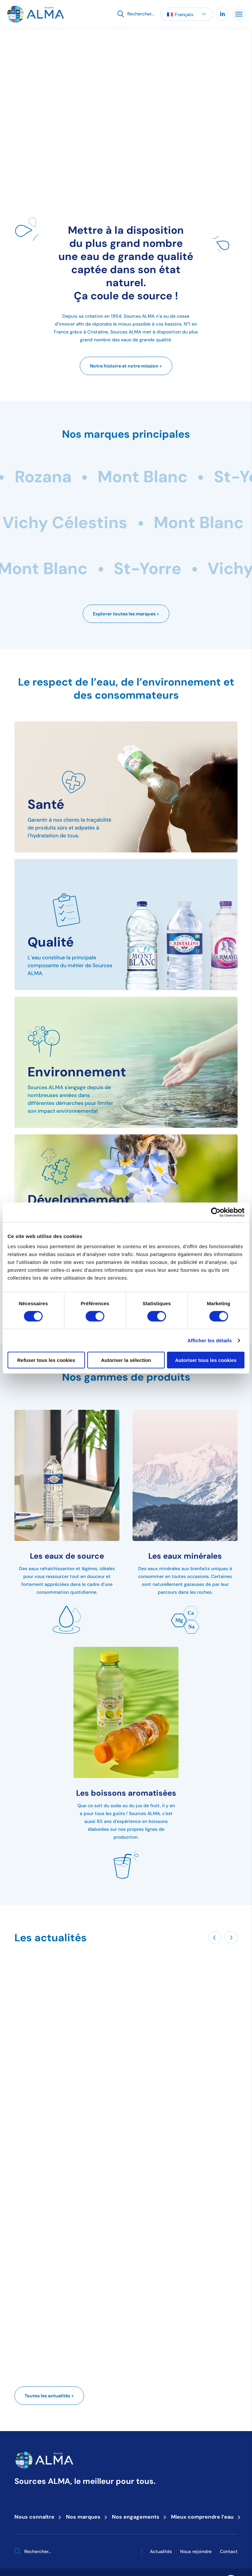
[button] (186, 14)
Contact (229, 2551)
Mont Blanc (191, 477)
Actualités (161, 2551)
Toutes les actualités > (49, 2396)
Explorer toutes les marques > (126, 614)
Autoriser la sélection (126, 1360)
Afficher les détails (209, 1340)
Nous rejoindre (196, 2551)
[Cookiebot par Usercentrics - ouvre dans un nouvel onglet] (215, 1212)
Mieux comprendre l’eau (204, 2516)
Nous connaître (36, 2516)
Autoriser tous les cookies (206, 1360)
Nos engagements (137, 2516)
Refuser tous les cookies (46, 1360)
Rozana (91, 477)
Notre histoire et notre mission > (126, 366)
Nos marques (85, 2516)
